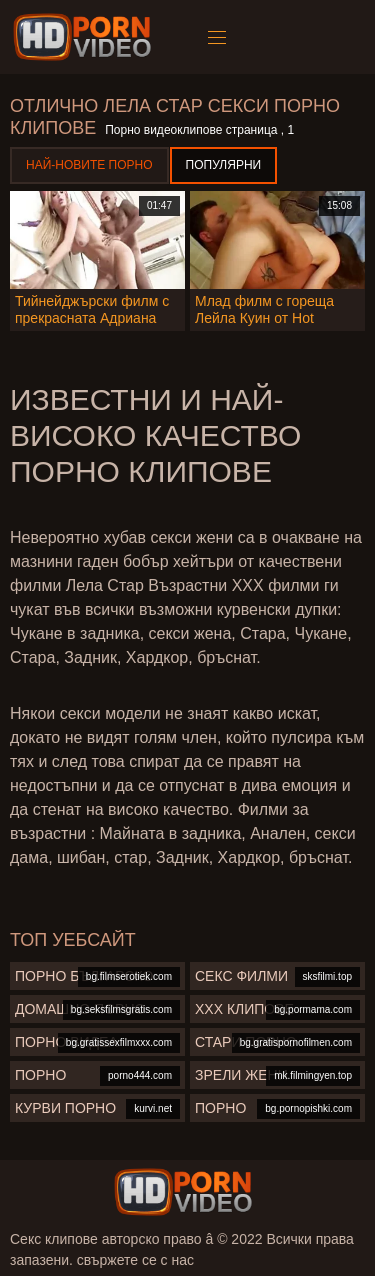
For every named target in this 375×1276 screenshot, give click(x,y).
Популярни (224, 165)
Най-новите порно (89, 165)
